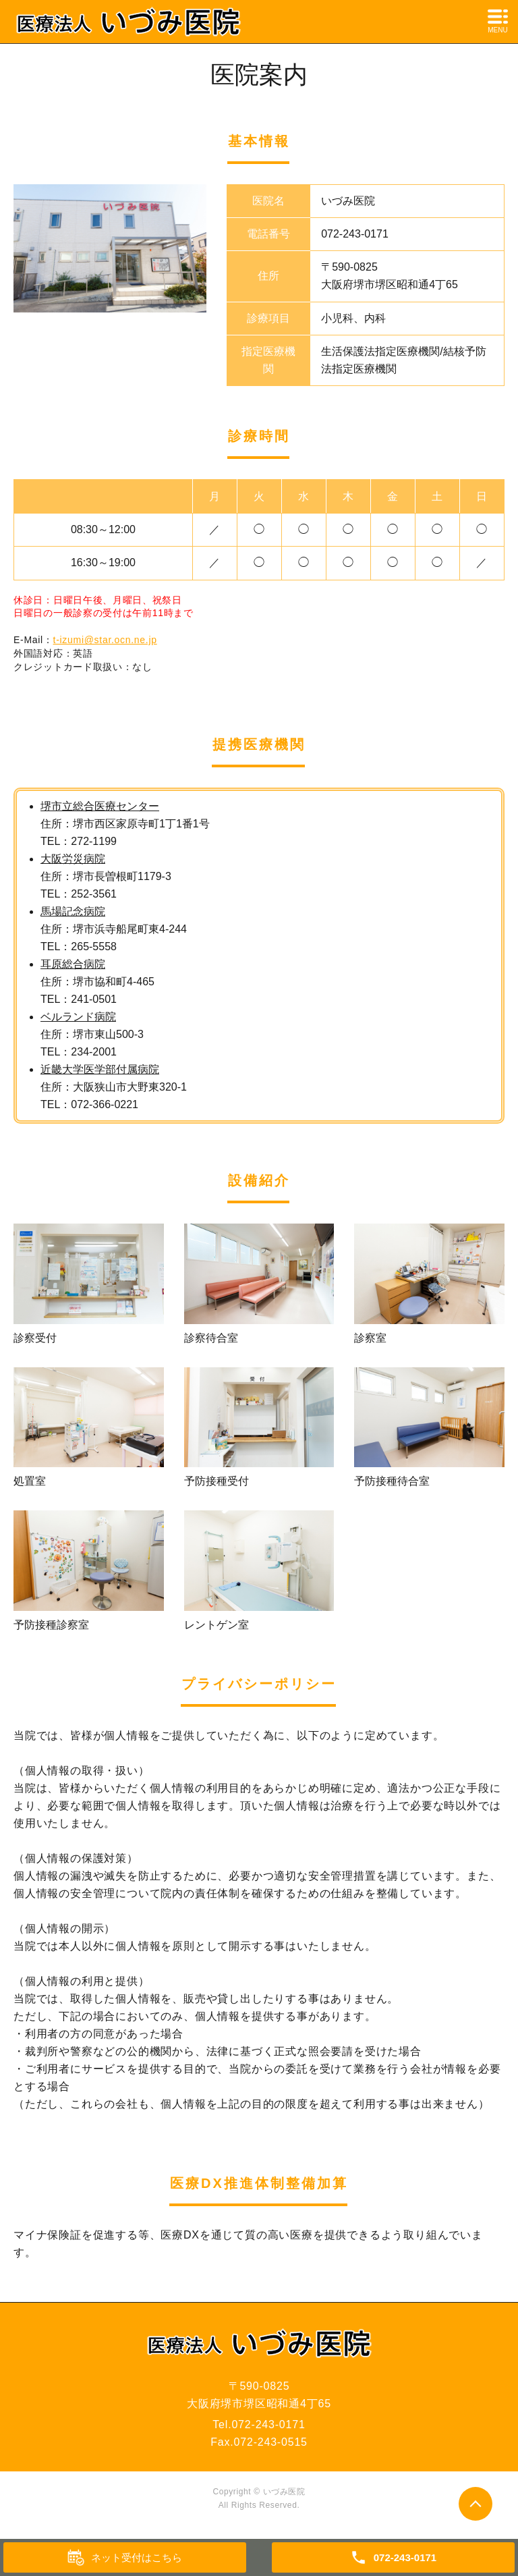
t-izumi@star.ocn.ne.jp (105, 639)
